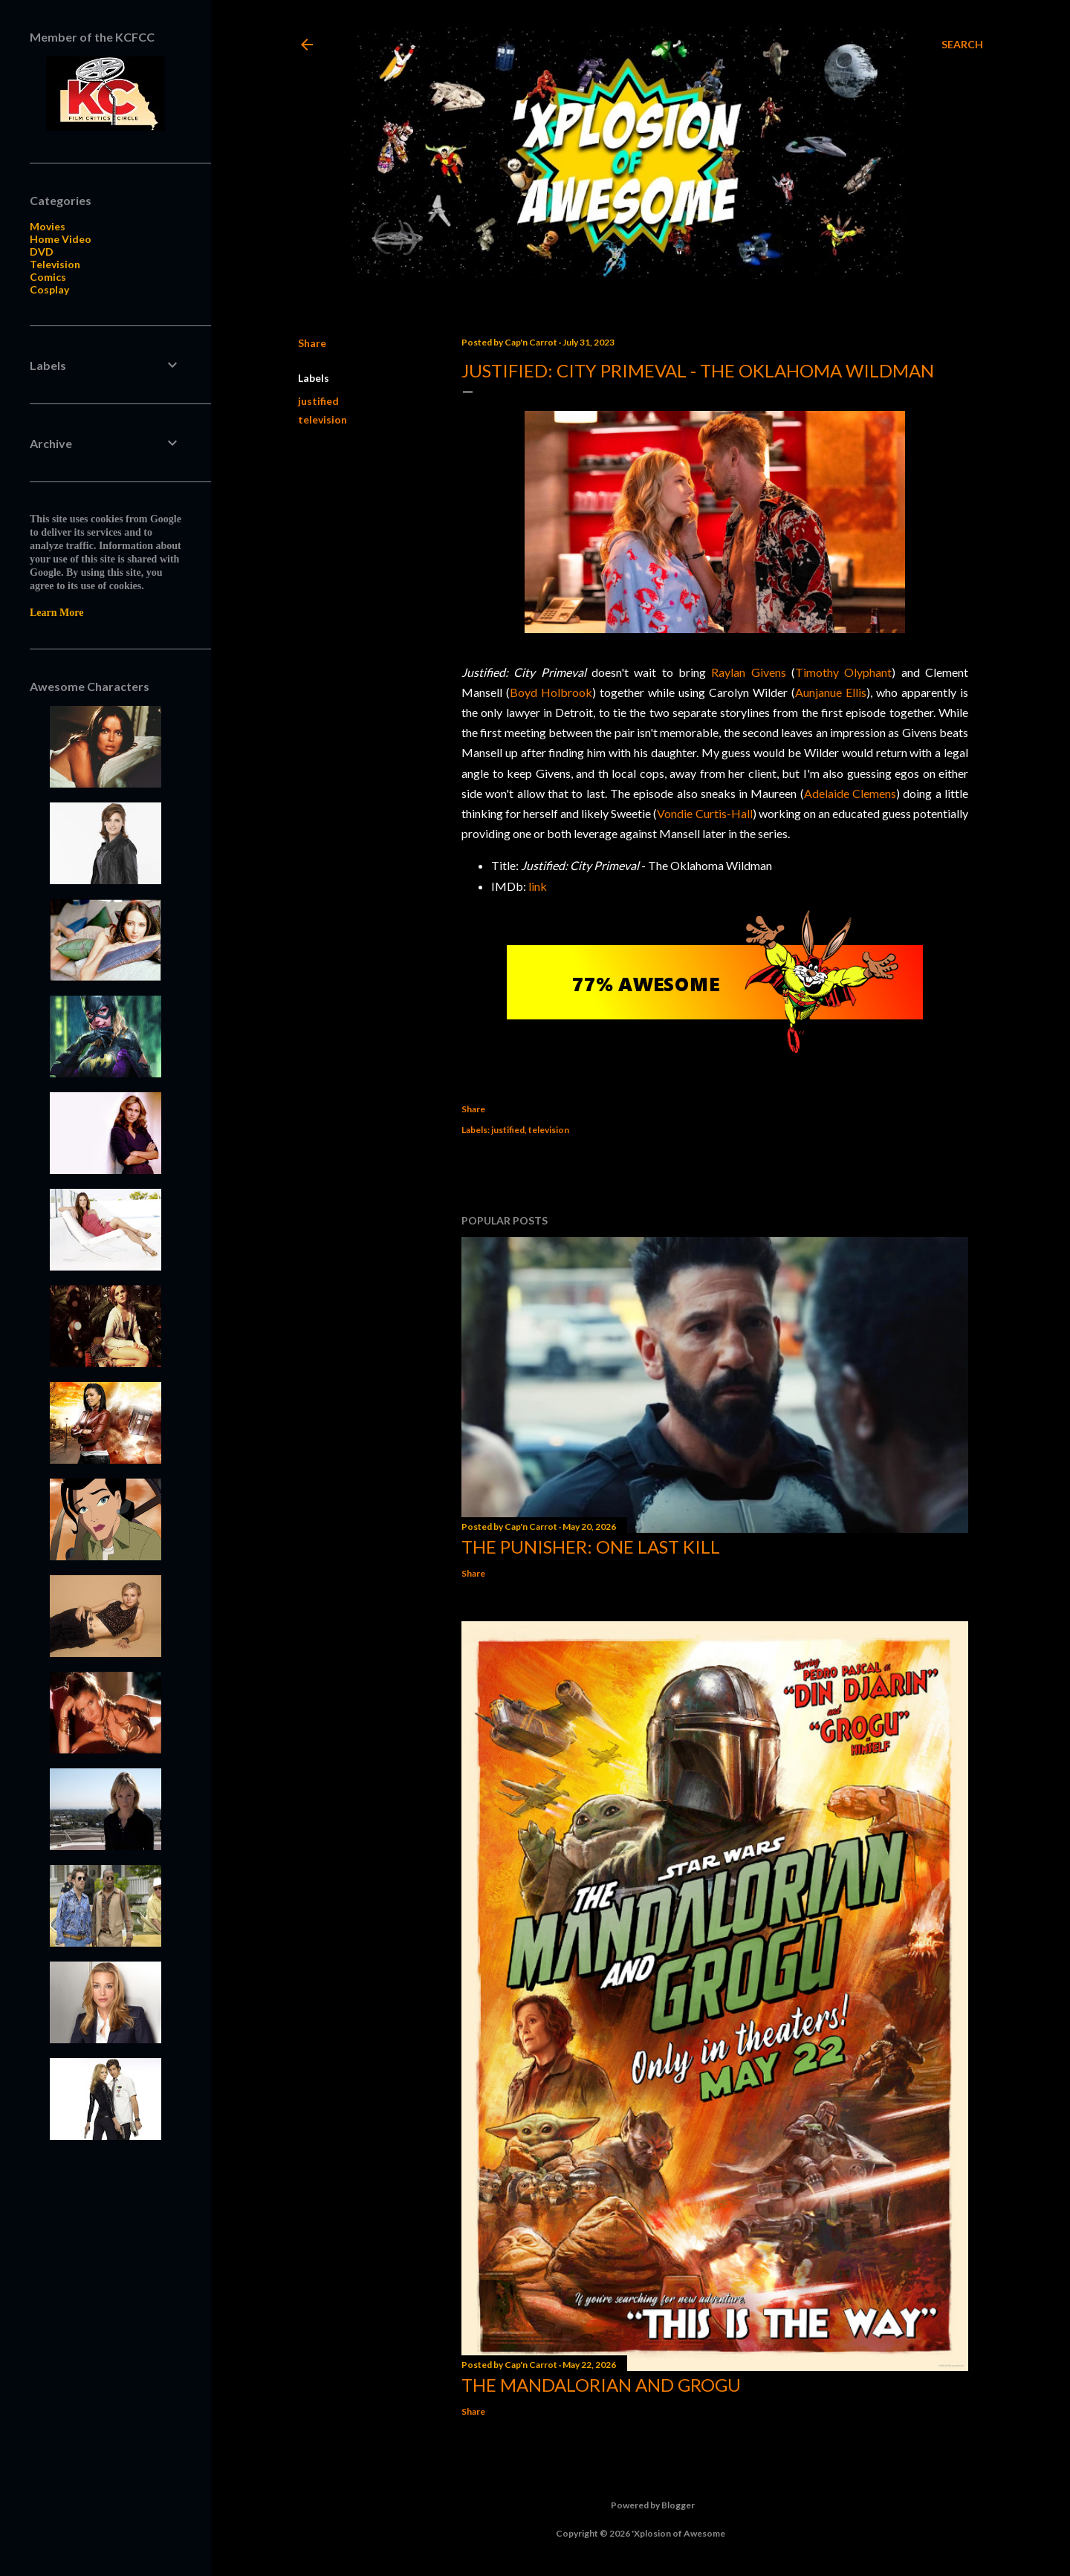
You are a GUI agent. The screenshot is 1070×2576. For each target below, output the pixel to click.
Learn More (56, 612)
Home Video (60, 239)
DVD (42, 251)
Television (55, 264)
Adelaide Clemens (850, 793)
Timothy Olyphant (843, 672)
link (537, 886)
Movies (47, 226)
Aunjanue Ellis (830, 692)
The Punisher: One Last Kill (590, 1546)
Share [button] (312, 343)
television (322, 419)
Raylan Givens (748, 672)
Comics (48, 276)
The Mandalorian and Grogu (601, 2384)
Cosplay (49, 289)
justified (318, 401)
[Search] (962, 44)
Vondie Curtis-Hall (704, 813)
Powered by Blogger (641, 2505)
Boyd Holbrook (551, 692)
